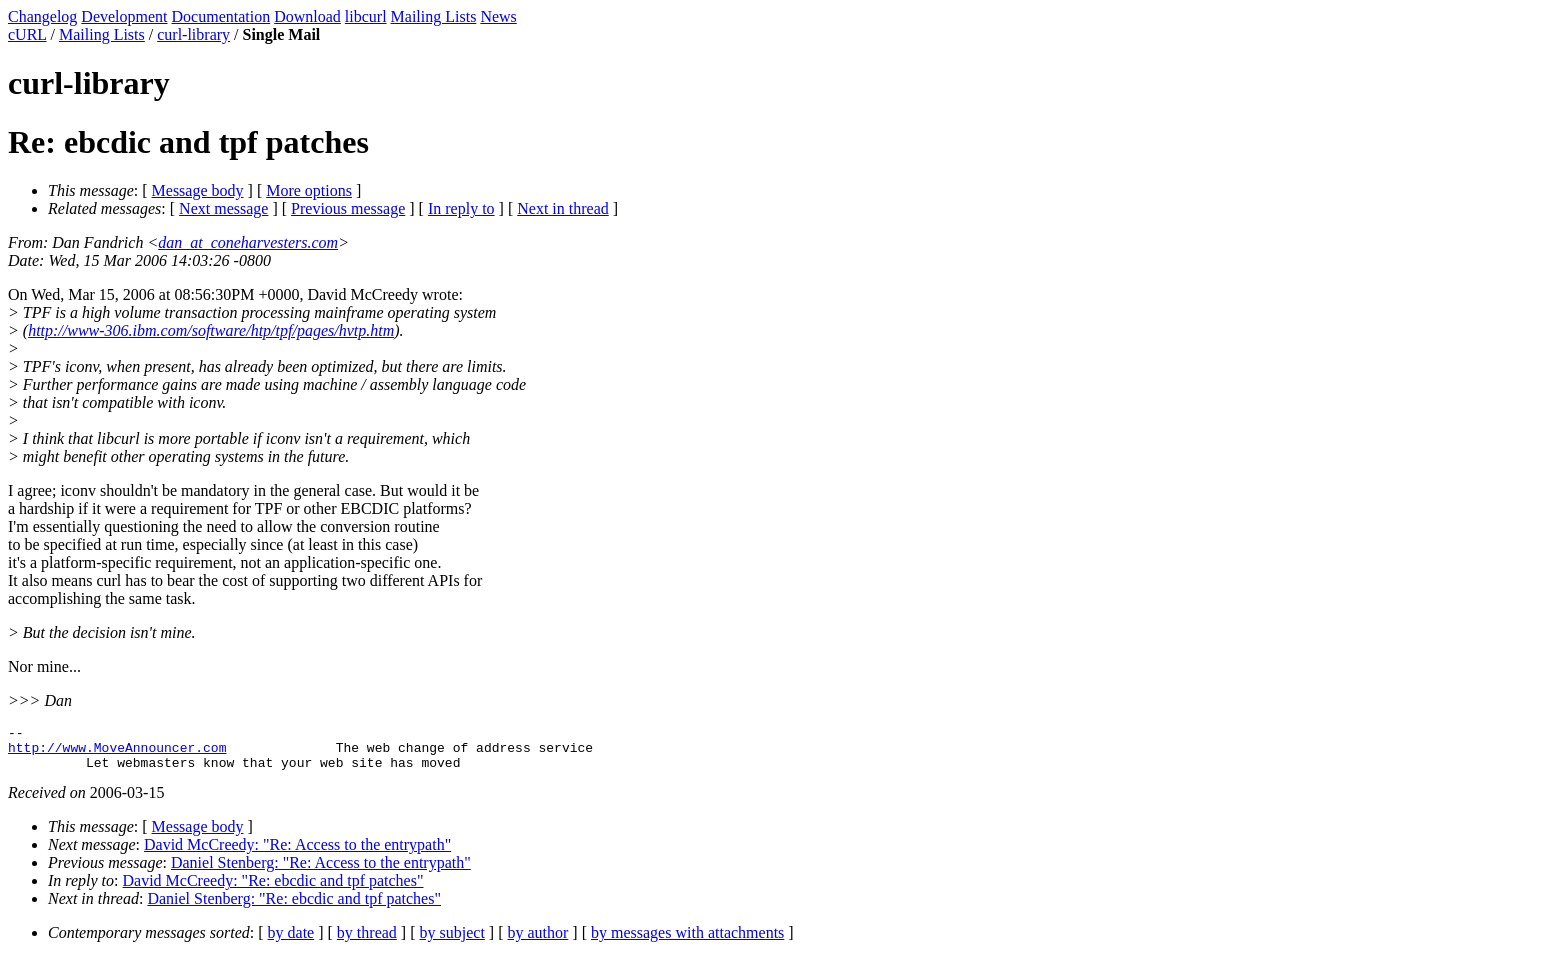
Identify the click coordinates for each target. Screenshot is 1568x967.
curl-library (193, 34)
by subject (452, 941)
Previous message (348, 208)
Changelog (42, 16)
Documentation (221, 16)
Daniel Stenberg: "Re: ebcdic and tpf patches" (294, 907)
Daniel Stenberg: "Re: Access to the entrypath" (321, 871)
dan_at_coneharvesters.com (248, 242)
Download (307, 16)
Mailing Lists (434, 16)
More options (309, 190)
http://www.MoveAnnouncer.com (117, 753)
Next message (223, 208)
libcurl (366, 16)
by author (537, 941)
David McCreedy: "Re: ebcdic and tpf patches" (273, 889)
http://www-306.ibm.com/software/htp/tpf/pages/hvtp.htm (211, 330)
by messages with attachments (687, 941)
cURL (27, 34)
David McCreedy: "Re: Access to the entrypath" (297, 853)
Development (124, 16)
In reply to (461, 208)
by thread (367, 941)
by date (291, 941)
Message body (198, 190)
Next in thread (563, 208)
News (498, 16)
